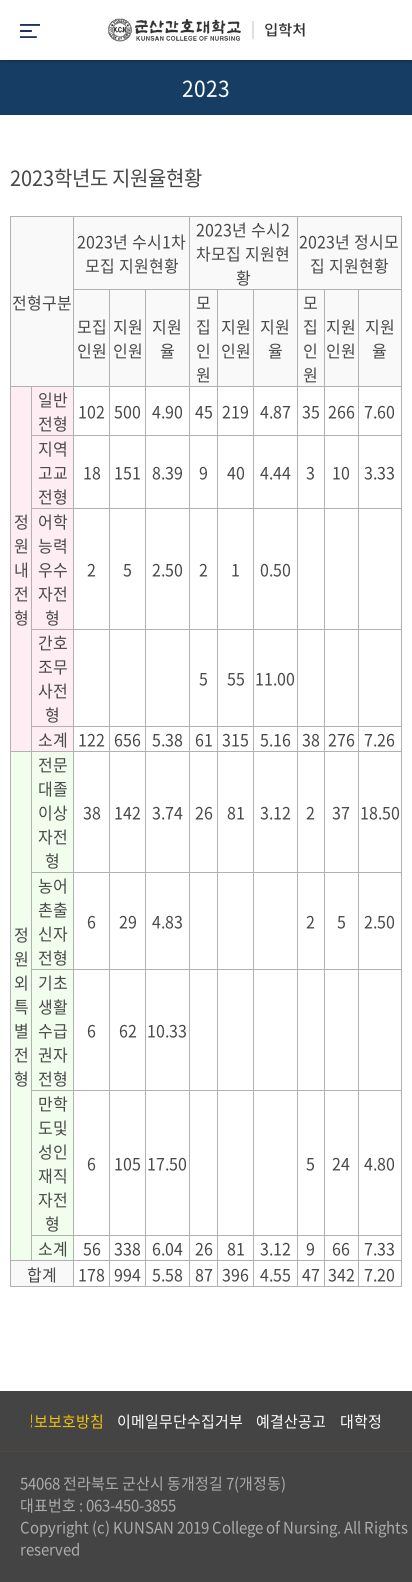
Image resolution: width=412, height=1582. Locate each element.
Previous (15, 1421)
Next (387, 1421)
